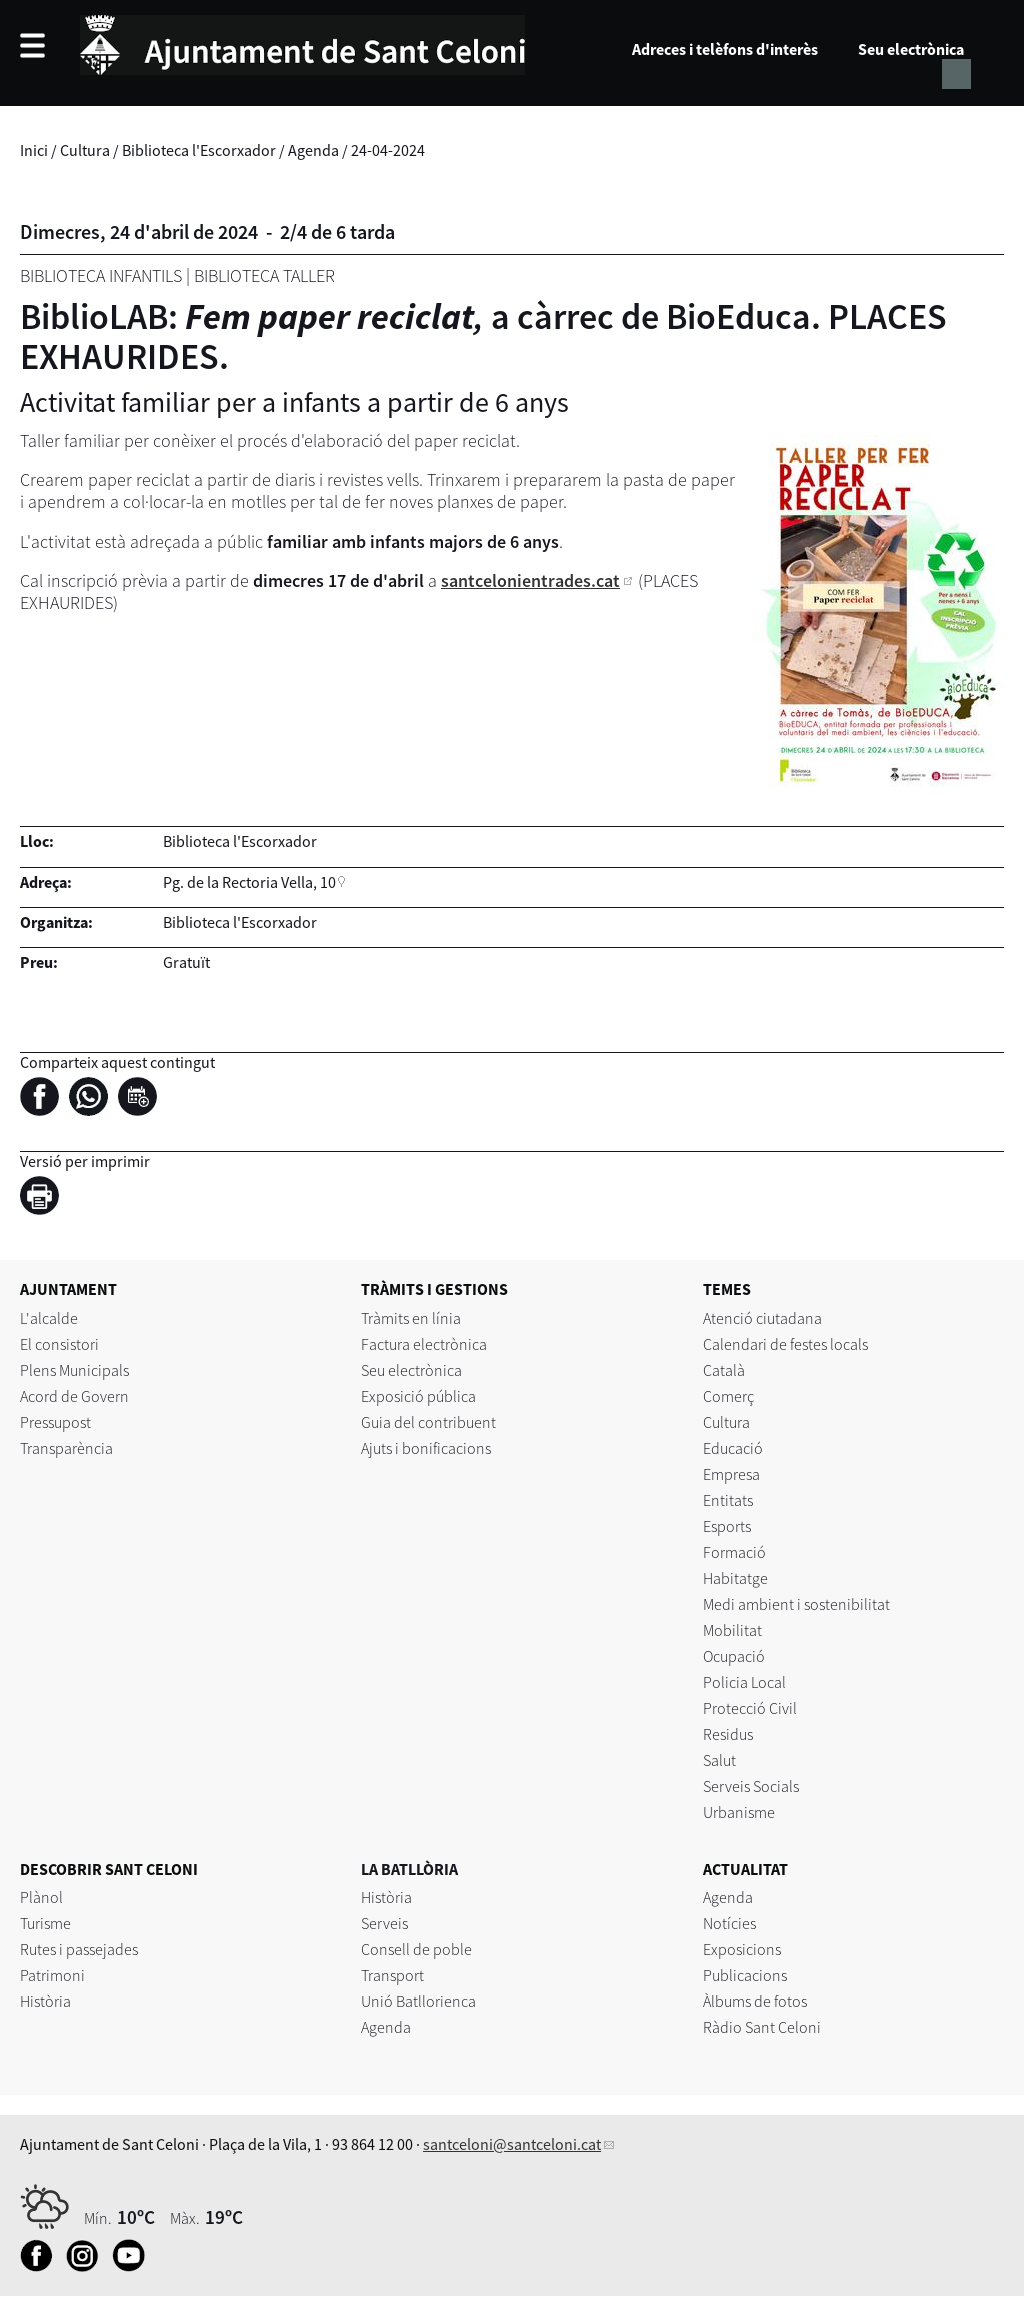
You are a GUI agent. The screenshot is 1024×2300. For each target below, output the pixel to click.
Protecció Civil (750, 1708)
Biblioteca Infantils (101, 275)
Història (45, 2001)
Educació (733, 1448)
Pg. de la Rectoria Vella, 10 (249, 882)
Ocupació (734, 1656)
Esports (727, 1526)
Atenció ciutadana (762, 1318)
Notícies (729, 1923)
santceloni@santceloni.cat (512, 2144)
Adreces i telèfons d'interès (725, 49)
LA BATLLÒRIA (409, 1869)
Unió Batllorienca (418, 2001)
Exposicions (742, 1949)
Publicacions (745, 1975)
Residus (728, 1734)
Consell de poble (416, 1949)
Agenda (313, 150)
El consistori (59, 1344)
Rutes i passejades (79, 1949)
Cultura (85, 150)
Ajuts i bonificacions (426, 1448)
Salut (719, 1760)
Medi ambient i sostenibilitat (796, 1604)
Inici (34, 150)
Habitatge (735, 1578)
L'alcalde (49, 1318)
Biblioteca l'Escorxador (199, 150)
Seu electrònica (911, 49)
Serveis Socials (751, 1786)
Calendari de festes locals (785, 1344)
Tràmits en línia (411, 1318)
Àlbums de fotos (755, 2001)
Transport (392, 1975)
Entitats (728, 1500)
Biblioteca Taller (264, 275)
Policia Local (744, 1682)
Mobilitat (732, 1630)
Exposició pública (418, 1396)
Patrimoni (52, 1975)
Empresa (731, 1474)
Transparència (66, 1448)
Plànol (41, 1897)
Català (724, 1370)
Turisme (45, 1923)
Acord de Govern (74, 1396)
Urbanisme (739, 1812)
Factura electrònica (424, 1344)
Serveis (384, 1923)
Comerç (728, 1396)
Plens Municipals (74, 1370)
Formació (734, 1552)
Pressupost (55, 1422)
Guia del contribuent (428, 1422)
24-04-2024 (388, 150)
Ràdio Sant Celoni (762, 2027)
